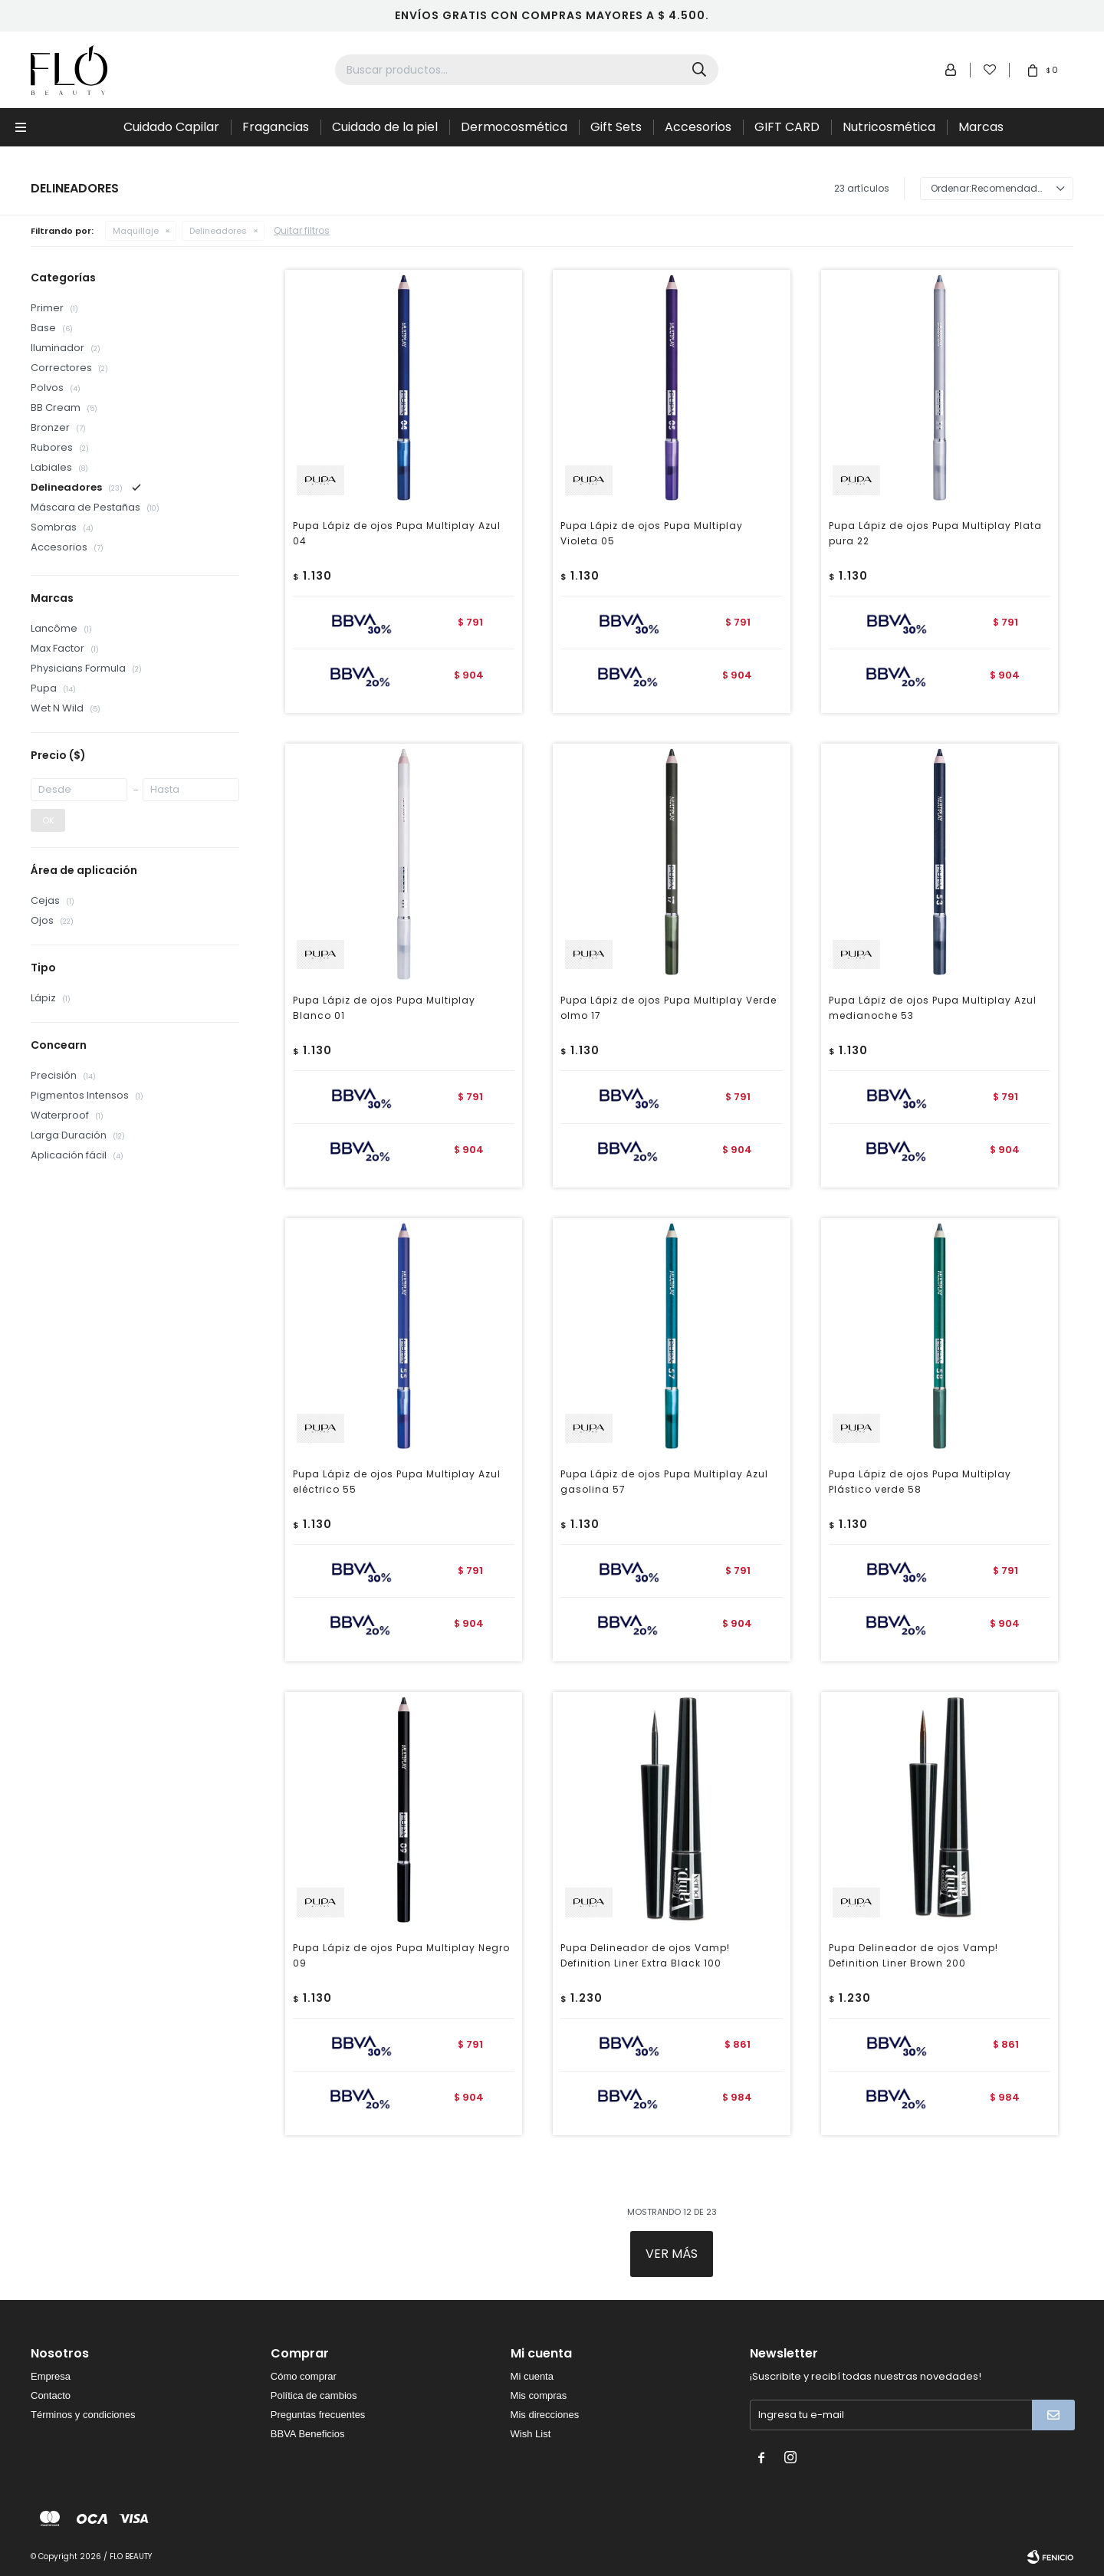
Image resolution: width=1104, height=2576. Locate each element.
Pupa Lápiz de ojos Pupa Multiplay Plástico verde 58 (920, 1481)
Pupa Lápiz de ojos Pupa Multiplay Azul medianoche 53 (933, 1008)
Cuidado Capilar (171, 127)
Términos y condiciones (83, 2414)
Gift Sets (616, 127)
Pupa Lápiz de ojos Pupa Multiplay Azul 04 (397, 533)
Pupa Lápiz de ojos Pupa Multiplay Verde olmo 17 (668, 1008)
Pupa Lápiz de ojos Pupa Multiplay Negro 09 (401, 1955)
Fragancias (275, 127)
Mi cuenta (532, 2376)
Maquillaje (136, 231)
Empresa (51, 2376)
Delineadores (218, 231)
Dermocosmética (514, 127)
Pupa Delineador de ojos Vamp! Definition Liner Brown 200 (913, 1955)
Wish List (531, 2434)
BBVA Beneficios (308, 2434)
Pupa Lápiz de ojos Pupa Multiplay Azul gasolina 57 (664, 1481)
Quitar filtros (302, 230)
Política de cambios (314, 2395)
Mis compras (539, 2395)
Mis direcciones (545, 2414)
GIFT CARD (787, 127)
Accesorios (698, 127)
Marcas (981, 127)
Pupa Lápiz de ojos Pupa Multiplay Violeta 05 (651, 533)
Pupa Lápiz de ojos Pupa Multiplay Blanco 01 (384, 1008)
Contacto (51, 2395)
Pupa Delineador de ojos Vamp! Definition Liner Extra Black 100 (645, 1955)
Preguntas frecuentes (318, 2414)
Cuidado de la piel (385, 127)
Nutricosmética (889, 127)
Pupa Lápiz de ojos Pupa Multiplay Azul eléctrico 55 (397, 1481)
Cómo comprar (304, 2376)
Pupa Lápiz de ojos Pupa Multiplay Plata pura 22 (935, 533)
